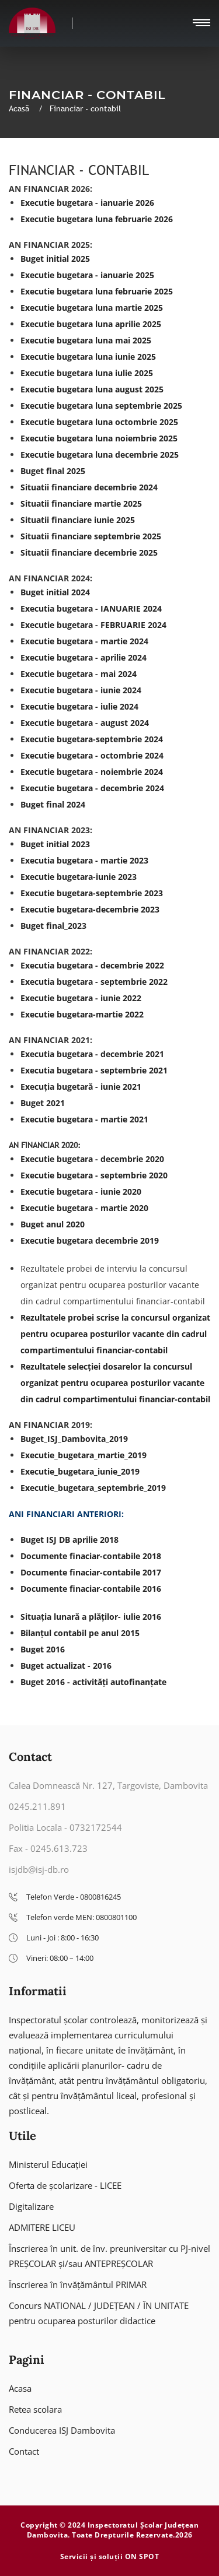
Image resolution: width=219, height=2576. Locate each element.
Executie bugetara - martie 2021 (84, 1119)
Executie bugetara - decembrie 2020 (92, 1158)
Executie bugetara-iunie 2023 (78, 876)
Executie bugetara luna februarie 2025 (96, 291)
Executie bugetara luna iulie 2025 (86, 372)
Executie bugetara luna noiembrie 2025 (99, 438)
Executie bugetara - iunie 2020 (80, 1191)
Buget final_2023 (53, 925)
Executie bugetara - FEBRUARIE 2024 (93, 624)
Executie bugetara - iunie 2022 (80, 997)
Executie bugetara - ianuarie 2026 (87, 202)
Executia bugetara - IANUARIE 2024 (91, 608)
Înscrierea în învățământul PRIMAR (78, 2284)
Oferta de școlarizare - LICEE (65, 2185)
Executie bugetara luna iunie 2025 (88, 356)
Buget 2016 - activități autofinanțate (93, 1681)
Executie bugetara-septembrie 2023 (91, 893)
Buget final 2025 (52, 470)
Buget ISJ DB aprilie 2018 (69, 1539)
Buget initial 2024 (55, 592)
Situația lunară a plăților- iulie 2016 (90, 1616)
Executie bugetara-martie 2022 (82, 1014)
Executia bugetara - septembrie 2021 (94, 1070)
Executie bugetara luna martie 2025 (91, 307)
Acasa (20, 2388)
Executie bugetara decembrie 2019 (89, 1240)
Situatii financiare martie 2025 (81, 503)
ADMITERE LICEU (42, 2227)
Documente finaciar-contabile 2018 (90, 1555)
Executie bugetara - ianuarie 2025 (87, 274)
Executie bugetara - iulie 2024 (79, 706)
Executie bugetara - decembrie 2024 (92, 788)
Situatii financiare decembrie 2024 (89, 487)
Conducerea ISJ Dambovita (62, 2430)
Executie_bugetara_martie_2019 (83, 1455)
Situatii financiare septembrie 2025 (90, 536)
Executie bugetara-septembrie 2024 (91, 739)
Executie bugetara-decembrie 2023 (89, 909)
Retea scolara (35, 2409)
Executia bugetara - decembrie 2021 (92, 1053)
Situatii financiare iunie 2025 (77, 519)
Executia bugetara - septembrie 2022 (94, 981)
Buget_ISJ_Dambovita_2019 (74, 1438)
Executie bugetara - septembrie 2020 (94, 1175)
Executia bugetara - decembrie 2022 (92, 965)
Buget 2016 (42, 1649)
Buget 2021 (42, 1102)
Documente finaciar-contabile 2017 (90, 1572)
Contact (24, 2451)
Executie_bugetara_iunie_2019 (80, 1471)
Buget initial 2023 (55, 844)
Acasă (20, 108)
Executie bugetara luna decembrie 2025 (99, 454)
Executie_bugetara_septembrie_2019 (93, 1487)
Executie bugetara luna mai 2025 (85, 340)
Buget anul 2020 (52, 1224)
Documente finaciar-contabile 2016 (90, 1588)
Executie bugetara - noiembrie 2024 (91, 771)
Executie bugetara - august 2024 (84, 722)
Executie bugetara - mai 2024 (78, 673)
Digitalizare (31, 2206)
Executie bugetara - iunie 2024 (80, 690)
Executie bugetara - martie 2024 (84, 641)
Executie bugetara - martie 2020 (84, 1207)
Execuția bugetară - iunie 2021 (80, 1086)
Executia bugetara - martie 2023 (84, 860)
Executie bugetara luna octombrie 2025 (99, 421)
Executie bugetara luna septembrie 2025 (101, 405)
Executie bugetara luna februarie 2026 (96, 218)
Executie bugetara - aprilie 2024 (83, 657)
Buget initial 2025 (55, 258)
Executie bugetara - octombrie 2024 (92, 755)
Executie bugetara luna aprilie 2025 (90, 323)
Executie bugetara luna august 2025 (92, 389)
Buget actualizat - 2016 (66, 1665)
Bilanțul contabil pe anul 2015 (80, 1632)
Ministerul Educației (48, 2164)
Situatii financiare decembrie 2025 (89, 552)
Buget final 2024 (52, 804)
